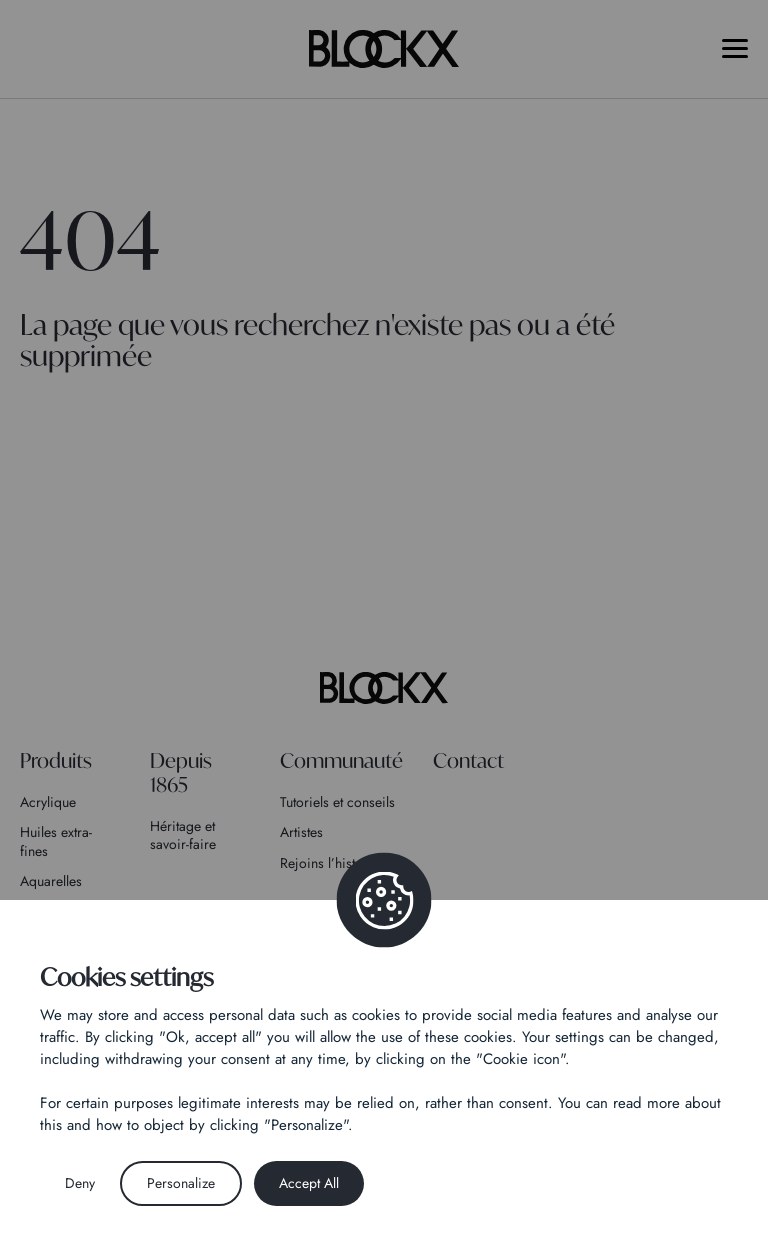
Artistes (301, 832)
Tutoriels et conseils (337, 802)
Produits (56, 760)
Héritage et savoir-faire (183, 835)
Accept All (309, 1183)
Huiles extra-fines (56, 841)
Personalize (181, 1183)
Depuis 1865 (181, 772)
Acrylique (48, 802)
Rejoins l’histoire (329, 863)
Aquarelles (51, 881)
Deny (80, 1183)
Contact (468, 760)
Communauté (341, 760)
